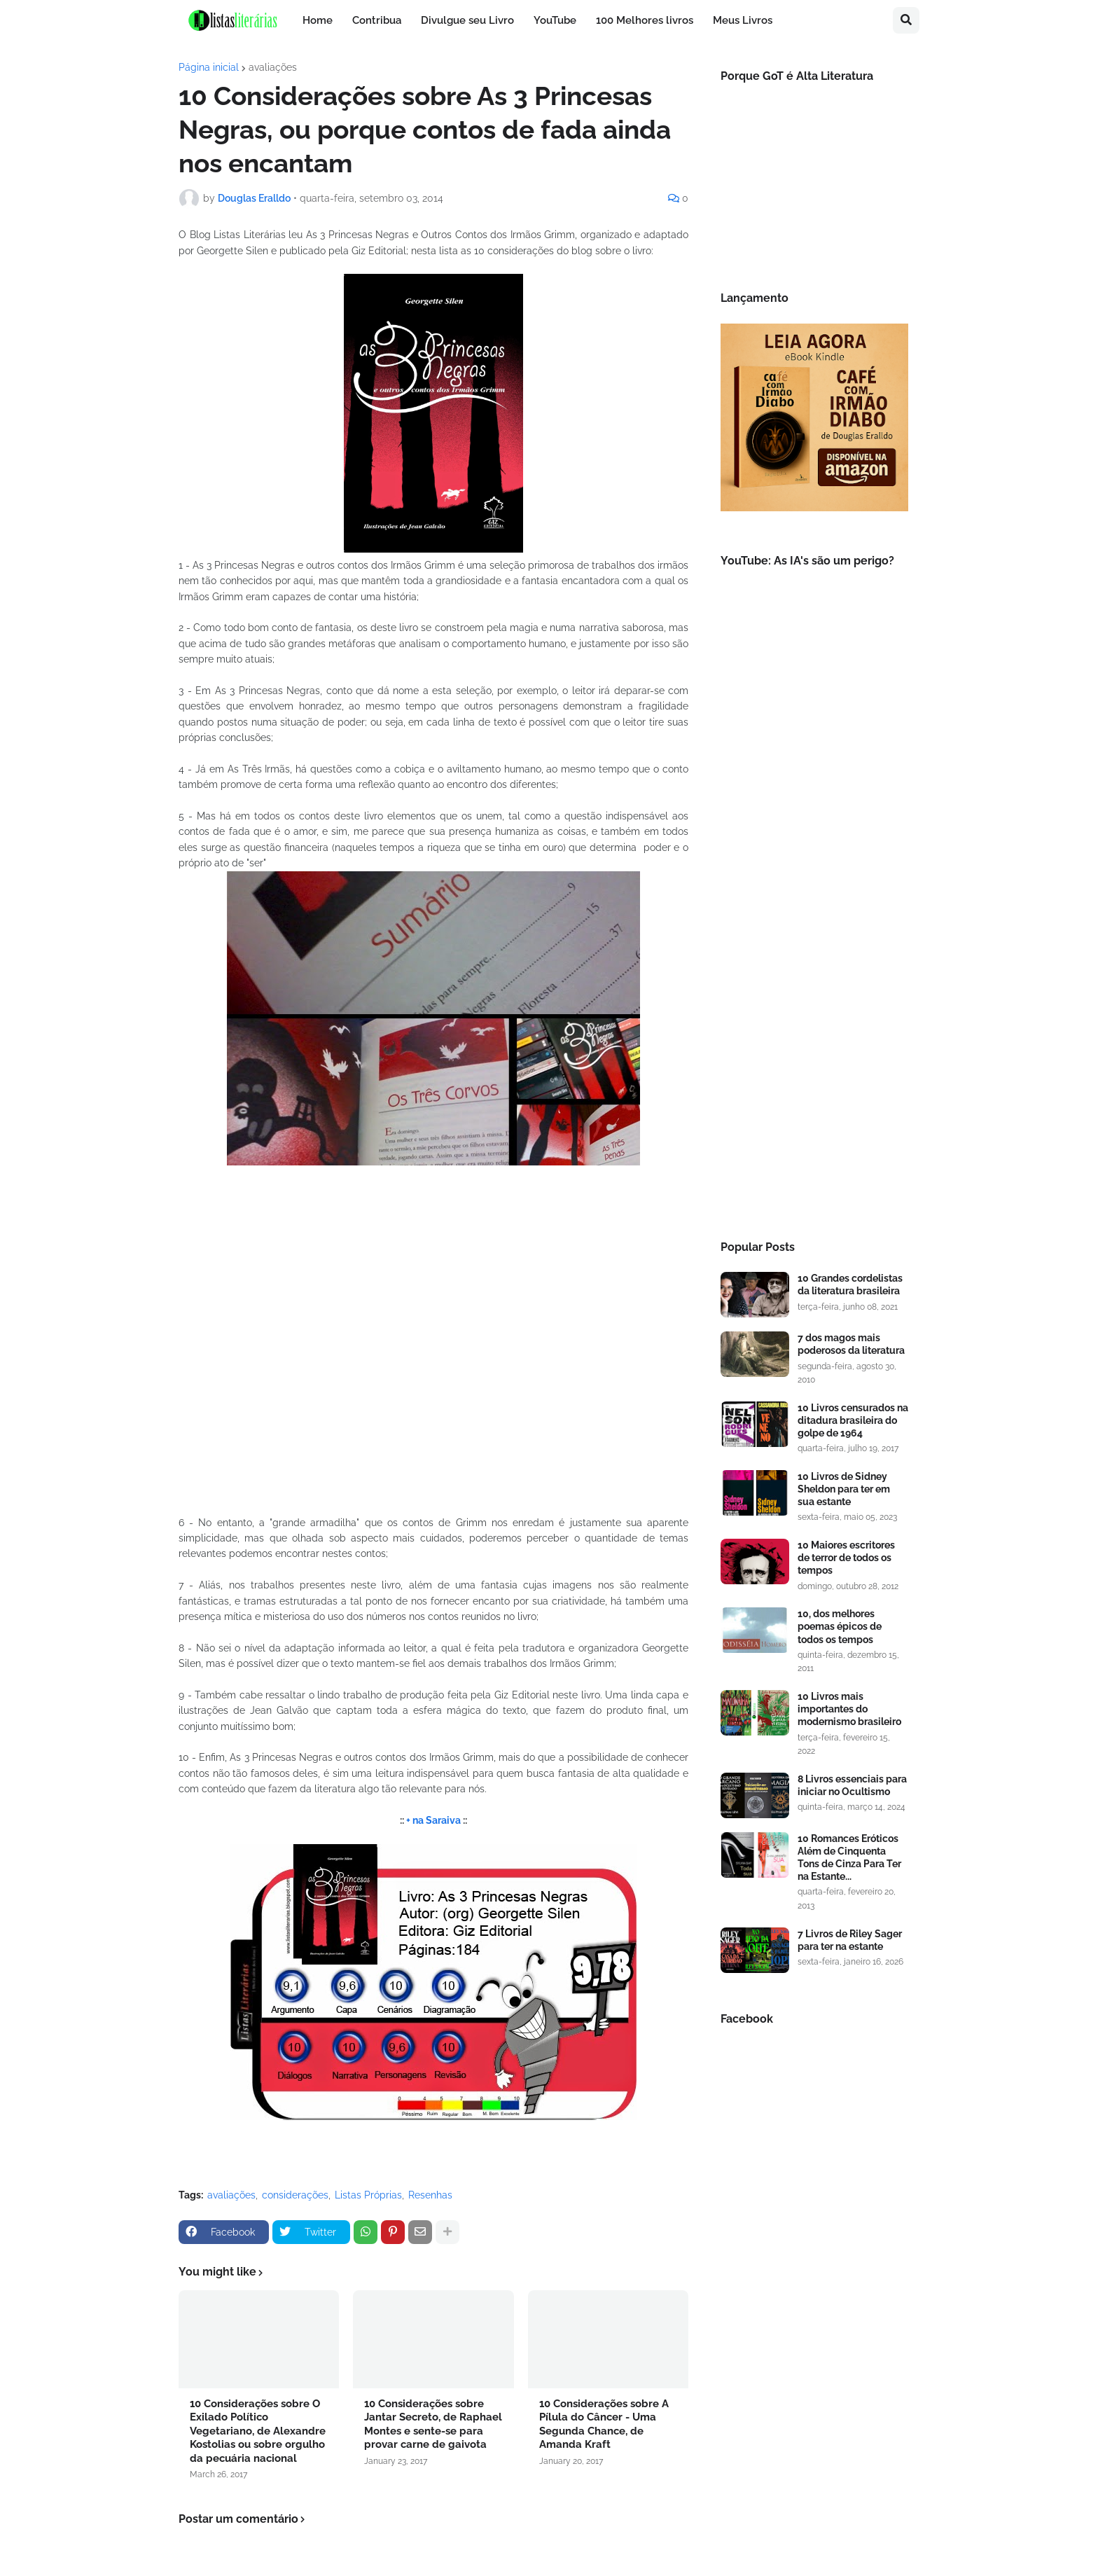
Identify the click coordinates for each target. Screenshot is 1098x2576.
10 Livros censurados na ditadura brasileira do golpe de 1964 (853, 1420)
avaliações (273, 67)
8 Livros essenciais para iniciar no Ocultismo (852, 1785)
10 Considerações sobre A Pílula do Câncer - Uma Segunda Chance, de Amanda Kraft (604, 2424)
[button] (906, 20)
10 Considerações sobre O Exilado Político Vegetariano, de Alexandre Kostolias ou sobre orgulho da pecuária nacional (258, 2431)
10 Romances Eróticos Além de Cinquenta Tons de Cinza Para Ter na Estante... (849, 1858)
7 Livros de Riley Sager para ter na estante (850, 1940)
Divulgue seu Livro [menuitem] (467, 20)
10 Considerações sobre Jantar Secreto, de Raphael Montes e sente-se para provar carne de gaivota (433, 2424)
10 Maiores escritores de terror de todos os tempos (846, 1557)
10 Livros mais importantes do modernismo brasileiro (849, 1709)
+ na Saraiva (433, 1820)
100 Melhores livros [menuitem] (644, 20)
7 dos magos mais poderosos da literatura (851, 1344)
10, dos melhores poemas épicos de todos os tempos (840, 1626)
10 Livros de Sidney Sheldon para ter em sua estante (844, 1489)
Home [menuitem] (318, 20)
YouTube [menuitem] (555, 20)
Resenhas (430, 2195)
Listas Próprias (368, 2195)
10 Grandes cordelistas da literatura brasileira (850, 1284)
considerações (295, 2195)
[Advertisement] (814, 991)
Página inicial (209, 67)
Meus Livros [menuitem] (742, 20)
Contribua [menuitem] (376, 20)
